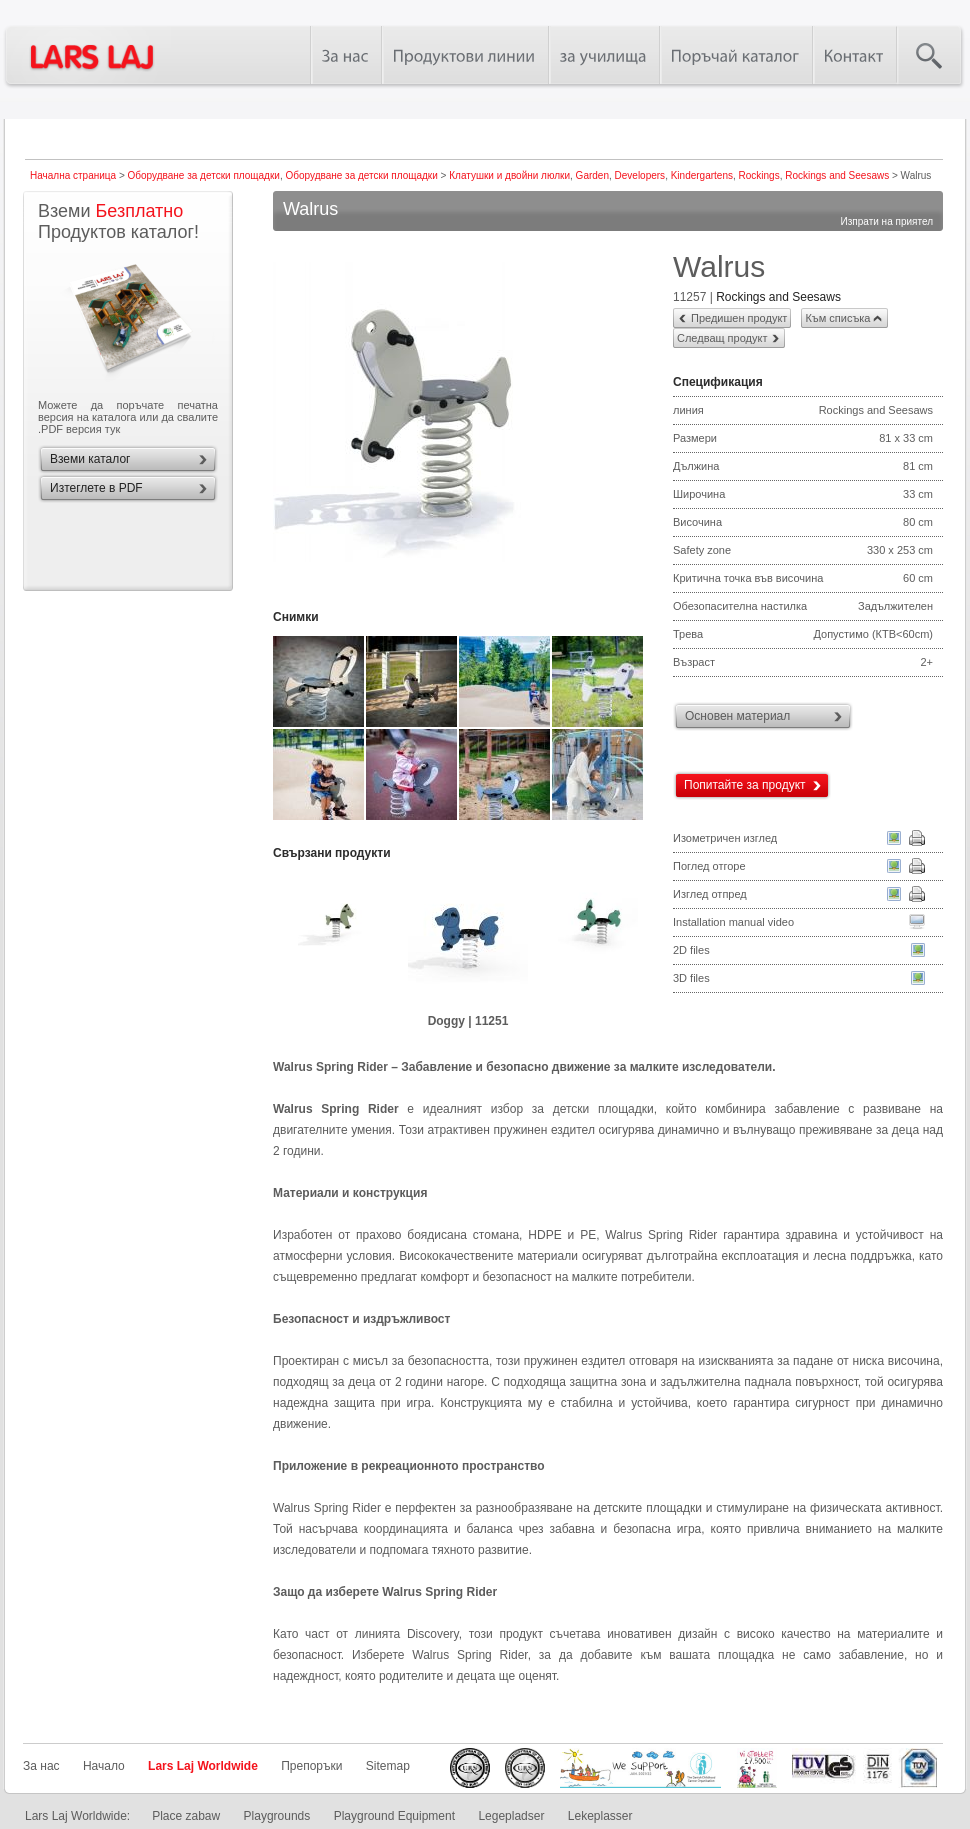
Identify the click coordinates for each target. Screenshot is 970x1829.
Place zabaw (186, 1816)
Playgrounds (277, 1816)
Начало (104, 1766)
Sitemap (388, 1766)
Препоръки (311, 1766)
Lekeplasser (600, 1816)
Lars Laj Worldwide (203, 1766)
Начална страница (73, 175)
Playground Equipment (394, 1816)
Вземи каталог (90, 459)
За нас (41, 1766)
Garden (592, 175)
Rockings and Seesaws (837, 175)
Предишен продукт (739, 318)
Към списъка (837, 318)
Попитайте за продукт (745, 785)
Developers (640, 175)
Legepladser (511, 1816)
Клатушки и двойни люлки (509, 175)
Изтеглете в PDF (96, 488)
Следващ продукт (722, 338)
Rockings (759, 175)
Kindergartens (702, 175)
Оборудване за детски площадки (204, 175)
